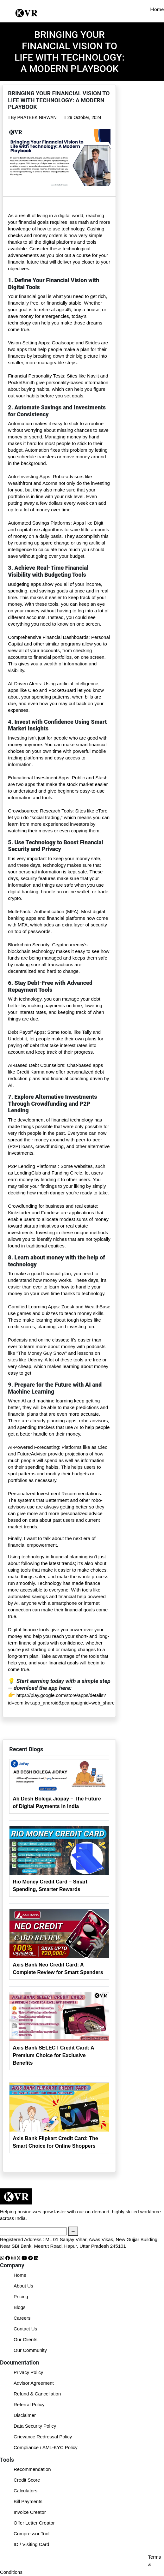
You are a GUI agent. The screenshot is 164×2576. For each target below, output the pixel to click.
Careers (22, 2318)
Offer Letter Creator (34, 2522)
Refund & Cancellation (37, 2393)
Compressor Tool (31, 2533)
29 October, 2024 (83, 117)
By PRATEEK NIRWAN (32, 117)
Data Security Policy (35, 2426)
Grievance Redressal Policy (43, 2436)
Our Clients (25, 2339)
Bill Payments (28, 2501)
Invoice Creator (30, 2512)
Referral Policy (29, 2404)
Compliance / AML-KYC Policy (46, 2447)
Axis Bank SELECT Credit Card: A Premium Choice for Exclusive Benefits (53, 2055)
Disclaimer (25, 2415)
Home (157, 9)
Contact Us (25, 2328)
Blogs (20, 2307)
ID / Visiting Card (31, 2544)
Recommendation (32, 2469)
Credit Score (27, 2480)
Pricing (21, 2296)
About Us (23, 2285)
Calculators (25, 2490)
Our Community (30, 2350)
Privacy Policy (28, 2372)
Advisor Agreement (34, 2383)
